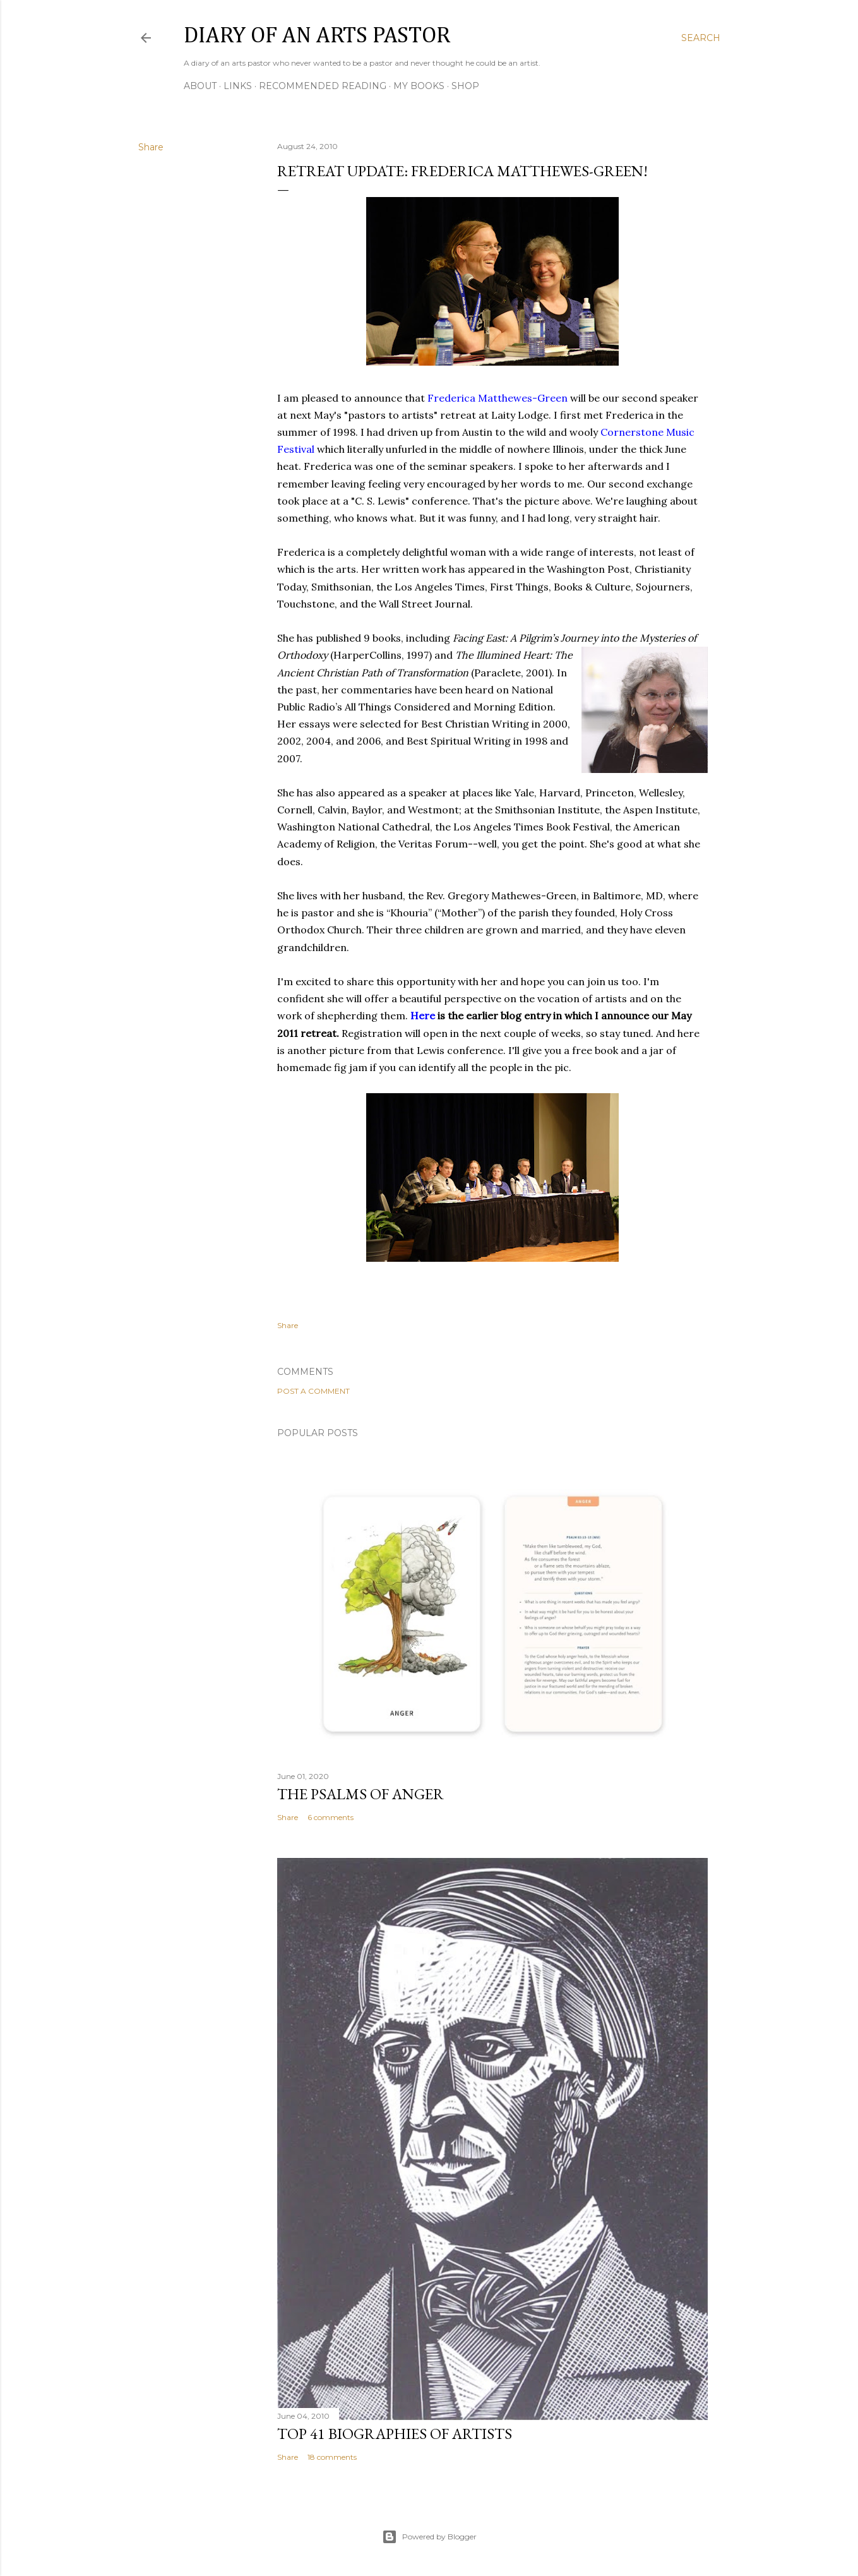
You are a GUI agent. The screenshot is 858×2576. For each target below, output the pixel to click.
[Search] (700, 38)
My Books (418, 86)
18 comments (332, 2457)
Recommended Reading (322, 86)
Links (237, 86)
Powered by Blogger (429, 2536)
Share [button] (151, 147)
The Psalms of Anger (360, 1794)
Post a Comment (313, 1391)
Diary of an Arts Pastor (317, 36)
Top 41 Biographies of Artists (394, 2433)
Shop (465, 86)
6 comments (330, 1817)
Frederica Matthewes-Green (497, 398)
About (200, 86)
